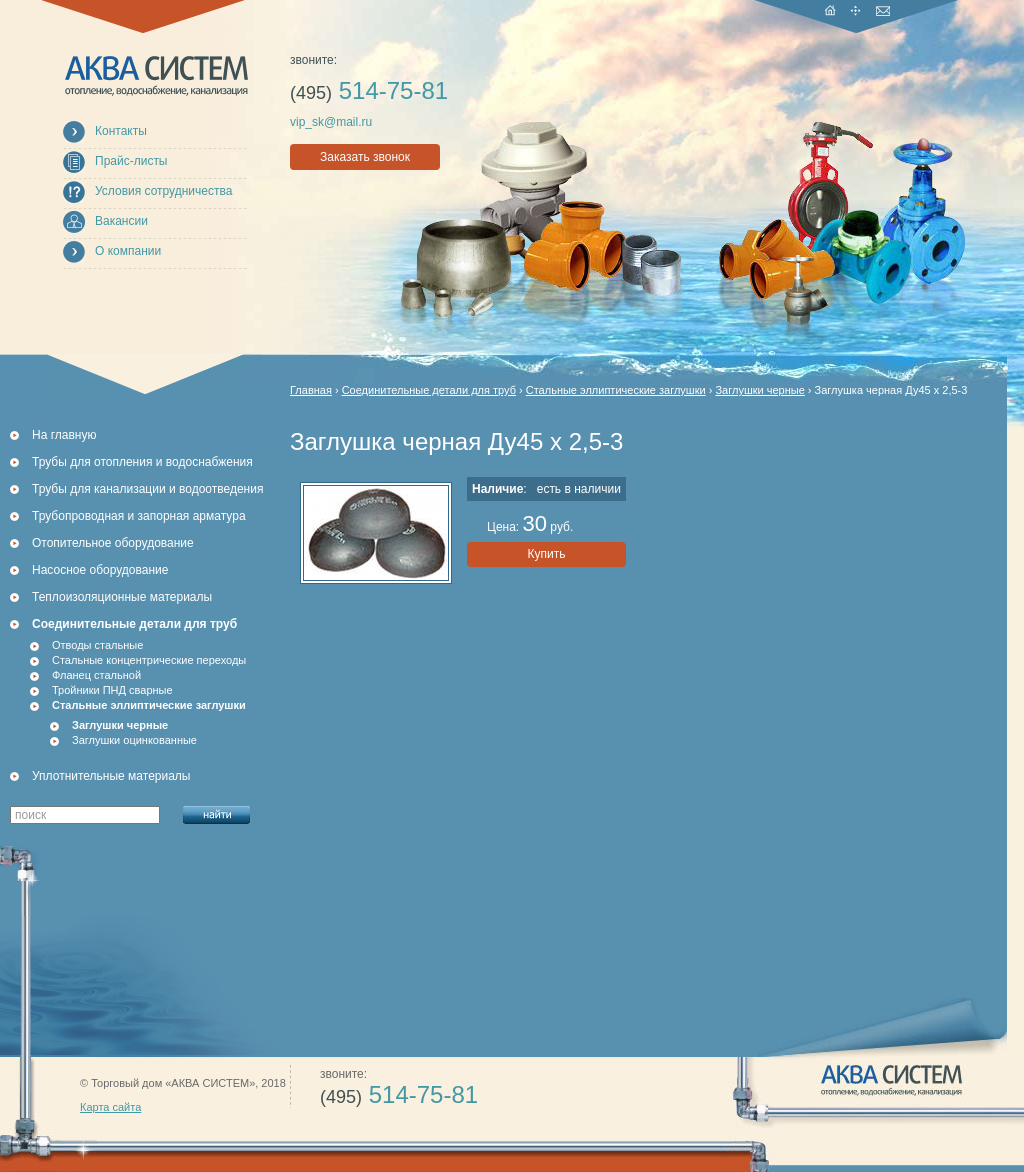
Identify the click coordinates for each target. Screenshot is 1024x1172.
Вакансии (121, 221)
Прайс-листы (131, 161)
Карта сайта (110, 1107)
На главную (64, 435)
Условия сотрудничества (163, 191)
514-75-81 (369, 90)
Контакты (121, 131)
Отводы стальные (97, 645)
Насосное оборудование (100, 570)
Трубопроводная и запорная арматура (139, 516)
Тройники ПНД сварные (112, 690)
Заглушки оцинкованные (134, 740)
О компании (128, 251)
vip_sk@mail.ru (331, 122)
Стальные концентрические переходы (149, 660)
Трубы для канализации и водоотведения (147, 489)
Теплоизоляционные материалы (122, 597)
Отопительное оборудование (113, 543)
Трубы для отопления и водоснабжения (142, 462)
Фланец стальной (96, 675)
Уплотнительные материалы (111, 776)
